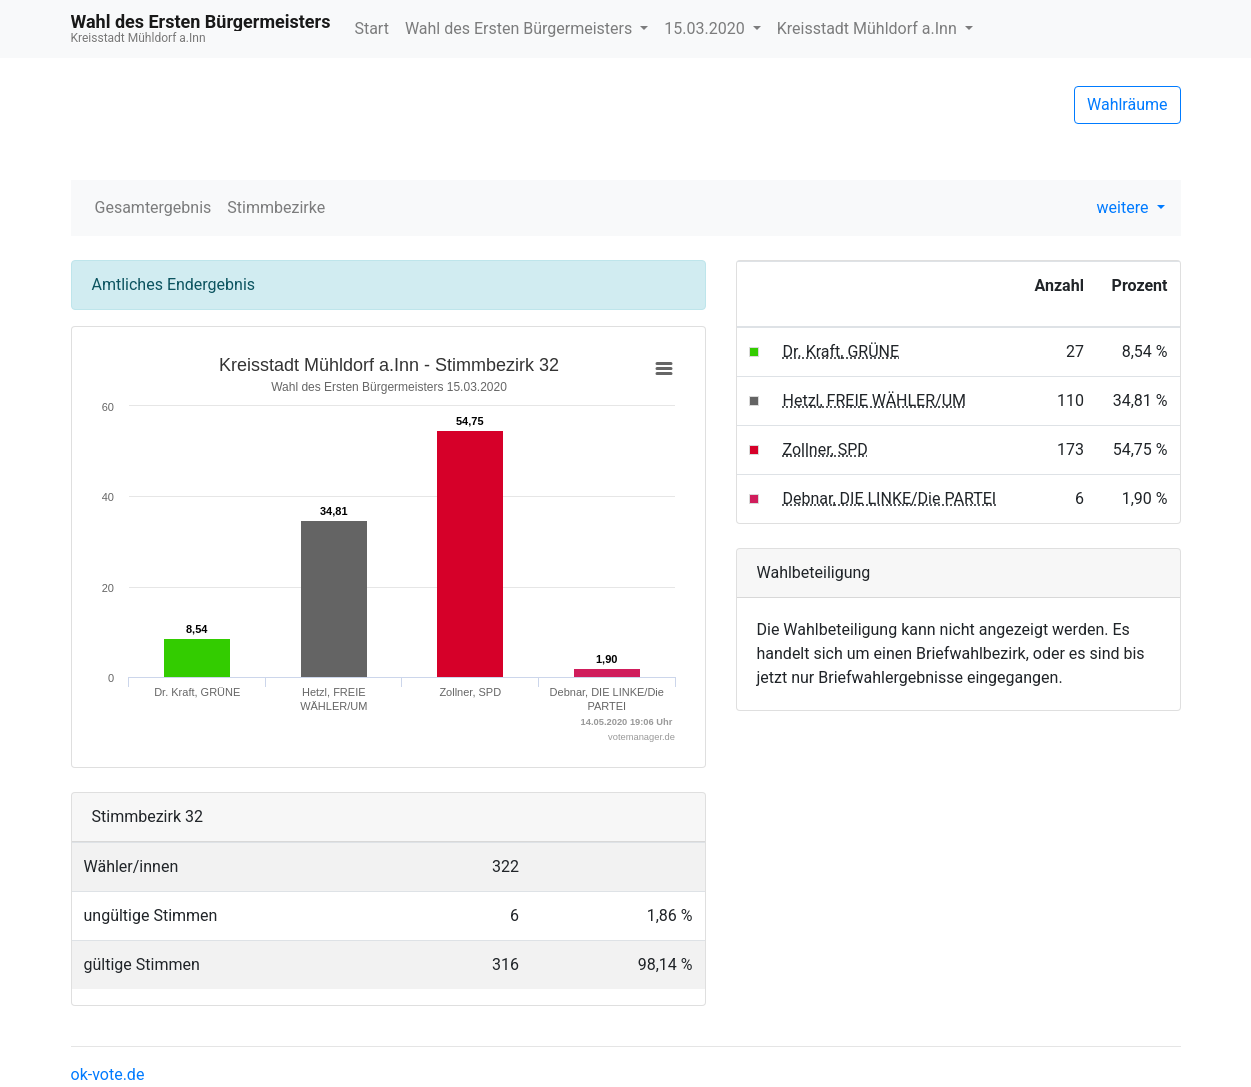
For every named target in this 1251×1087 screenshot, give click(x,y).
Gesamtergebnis (153, 207)
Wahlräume (1127, 104)
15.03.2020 (706, 28)
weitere (1125, 207)
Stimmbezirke (276, 207)
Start (371, 28)
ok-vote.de (108, 1074)
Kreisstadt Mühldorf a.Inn (869, 28)
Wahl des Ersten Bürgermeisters (520, 28)
